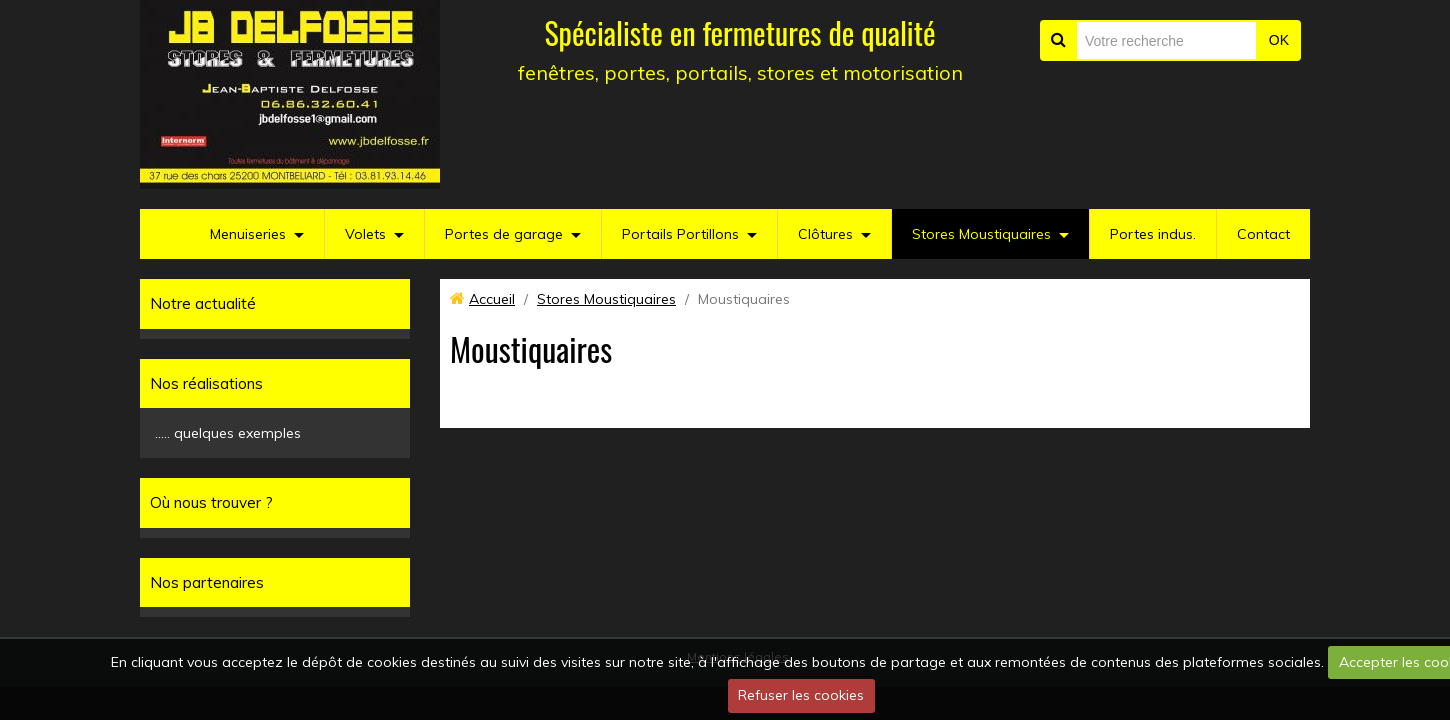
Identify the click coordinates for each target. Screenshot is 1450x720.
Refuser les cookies (801, 695)
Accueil (492, 299)
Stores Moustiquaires (981, 234)
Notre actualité (203, 303)
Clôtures (825, 234)
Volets (365, 234)
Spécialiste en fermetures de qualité (739, 32)
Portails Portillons (680, 234)
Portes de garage (504, 234)
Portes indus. (1153, 234)
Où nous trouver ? (211, 502)
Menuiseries (248, 234)
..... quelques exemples (228, 433)
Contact (1263, 234)
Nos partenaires (207, 582)
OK (1279, 40)
